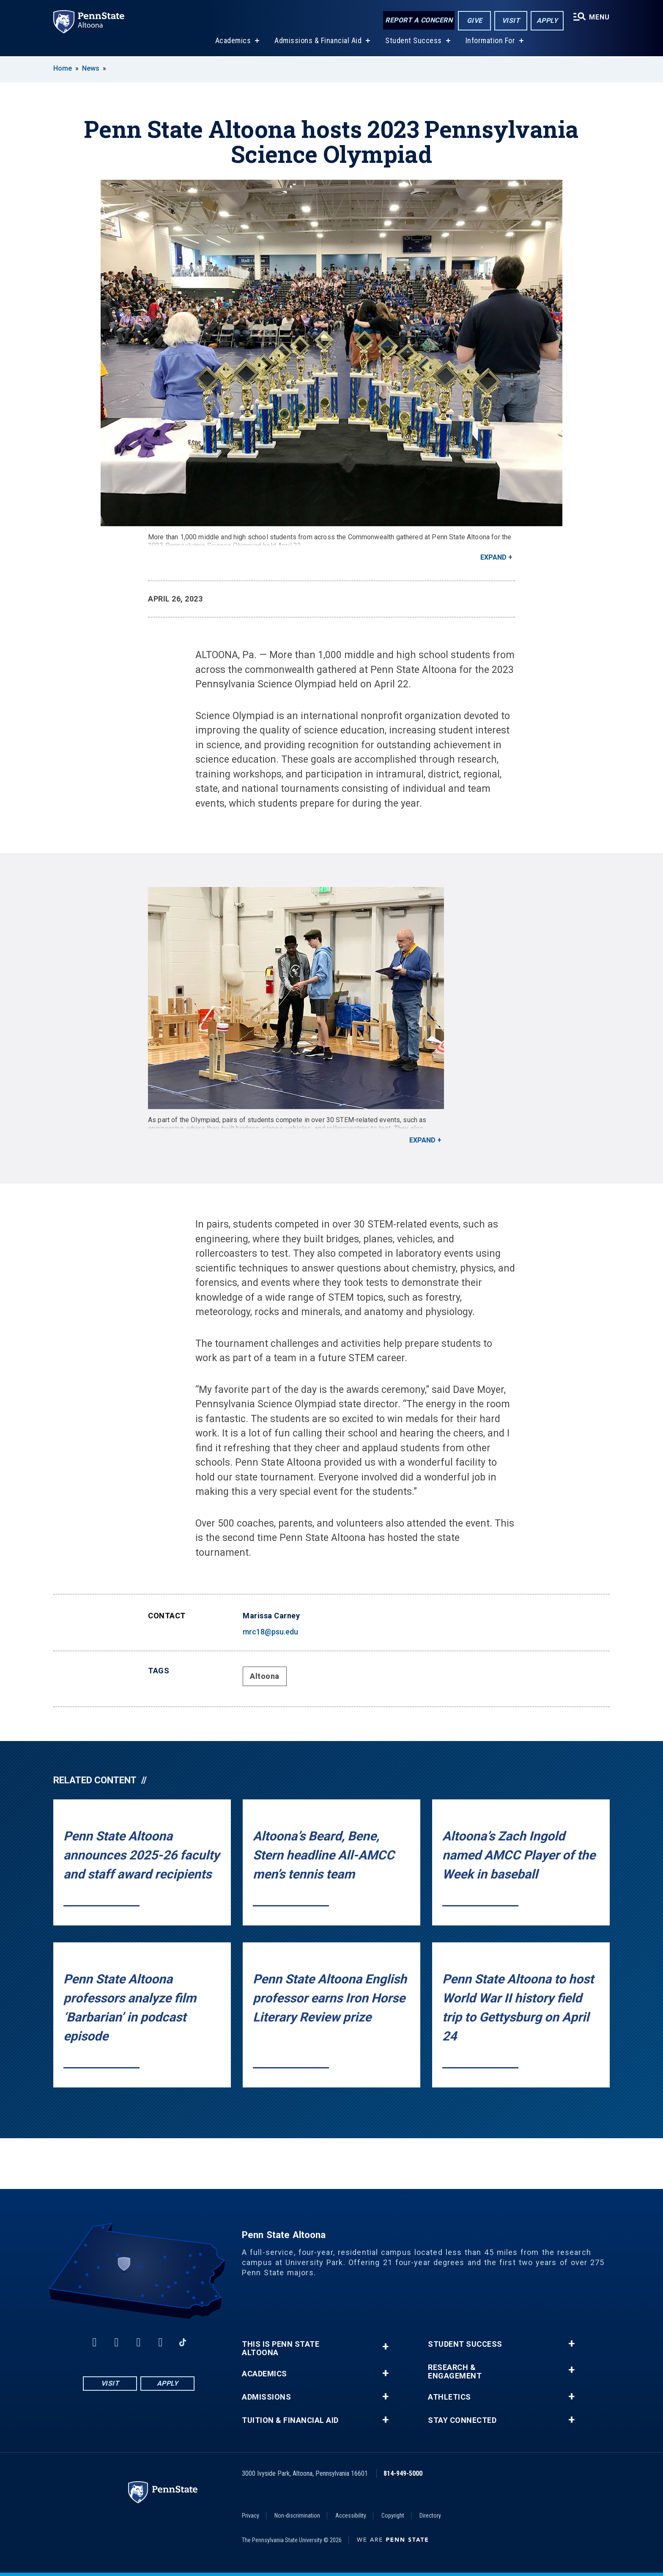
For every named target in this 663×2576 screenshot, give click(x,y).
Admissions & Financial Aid (318, 41)
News (90, 68)
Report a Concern (418, 20)
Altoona (264, 1676)
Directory (430, 2515)
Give (474, 20)
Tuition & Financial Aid (290, 2420)
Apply (547, 20)
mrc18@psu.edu (270, 1631)
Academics (233, 41)
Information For (490, 41)
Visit (511, 20)
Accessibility (350, 2515)
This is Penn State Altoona (280, 2348)
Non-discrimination (297, 2515)
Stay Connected (462, 2420)
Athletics (449, 2397)
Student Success (413, 41)
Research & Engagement (455, 2371)
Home (62, 68)
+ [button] (385, 2347)
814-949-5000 (403, 2473)
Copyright (392, 2515)
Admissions (266, 2397)
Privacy (250, 2515)
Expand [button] (493, 557)
